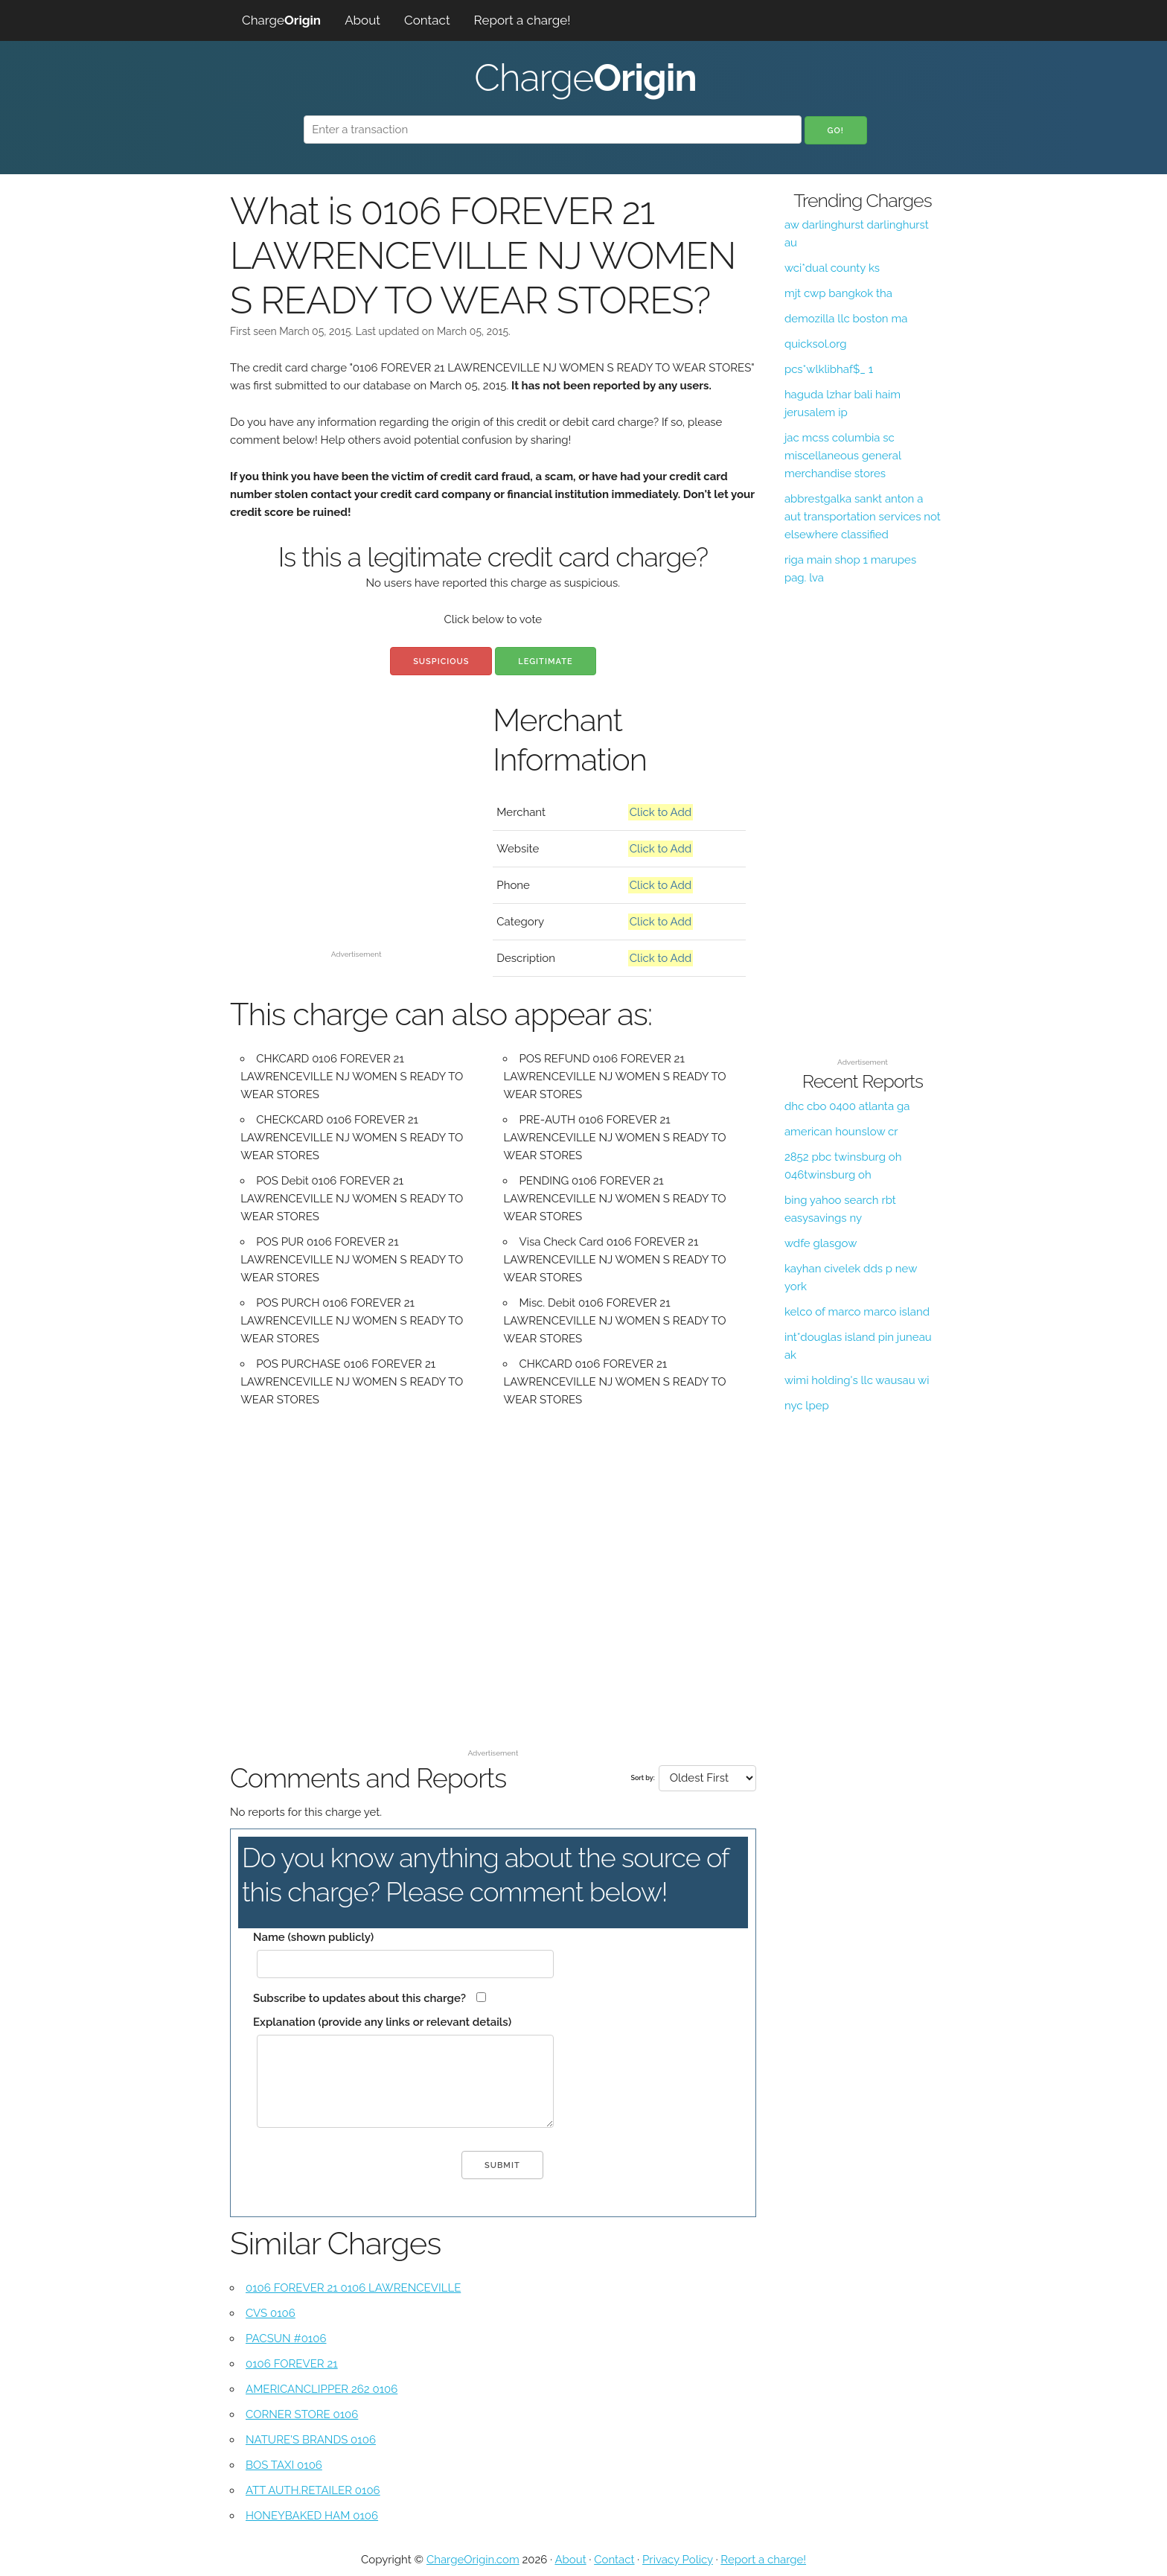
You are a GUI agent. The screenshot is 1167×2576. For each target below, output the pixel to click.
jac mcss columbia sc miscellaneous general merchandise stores (842, 455)
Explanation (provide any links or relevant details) (382, 2022)
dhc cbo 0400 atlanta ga (846, 1106)
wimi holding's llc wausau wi (857, 1380)
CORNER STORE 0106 (302, 2414)
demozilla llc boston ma (845, 318)
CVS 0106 (270, 2313)
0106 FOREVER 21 (292, 2364)
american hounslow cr (841, 1131)
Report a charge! (522, 20)
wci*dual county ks (832, 268)
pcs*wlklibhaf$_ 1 (828, 369)
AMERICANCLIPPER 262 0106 (321, 2389)
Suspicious (441, 661)
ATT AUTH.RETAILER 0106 (313, 2490)
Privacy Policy (677, 2559)
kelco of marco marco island (857, 1312)
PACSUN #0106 (286, 2338)
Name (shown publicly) (313, 1937)
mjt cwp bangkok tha (838, 293)
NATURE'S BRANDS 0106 (311, 2439)
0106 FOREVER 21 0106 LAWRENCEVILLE (353, 2288)
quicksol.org (815, 344)
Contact (427, 20)
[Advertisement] (356, 840)
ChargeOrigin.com (472, 2559)
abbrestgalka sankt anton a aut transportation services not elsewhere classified (862, 516)
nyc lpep (806, 1405)
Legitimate (545, 661)
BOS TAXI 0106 (284, 2465)
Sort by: (642, 1778)
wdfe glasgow (820, 1243)
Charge (281, 20)
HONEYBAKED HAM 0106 (312, 2515)
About (362, 20)
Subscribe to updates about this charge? (359, 1998)
